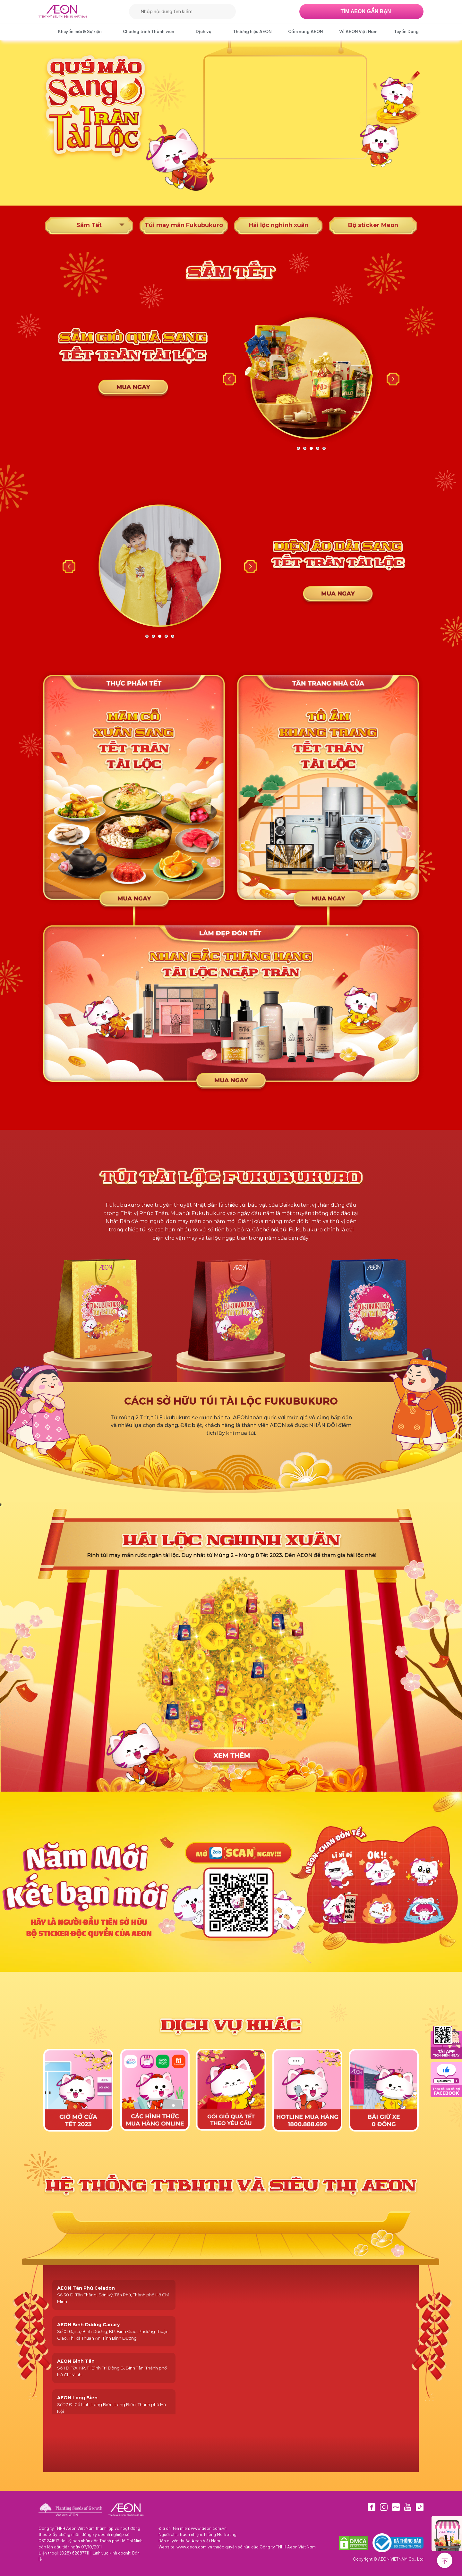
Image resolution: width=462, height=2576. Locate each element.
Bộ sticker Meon (373, 225)
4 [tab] (317, 448)
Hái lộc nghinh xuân (278, 225)
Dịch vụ (203, 31)
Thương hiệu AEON (252, 31)
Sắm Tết (89, 225)
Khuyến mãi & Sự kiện (80, 31)
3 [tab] (311, 448)
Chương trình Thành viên (148, 31)
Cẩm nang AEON (305, 31)
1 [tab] (298, 448)
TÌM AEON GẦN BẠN (365, 11)
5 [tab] (324, 448)
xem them (231, 1752)
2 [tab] (304, 448)
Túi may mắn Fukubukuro (184, 225)
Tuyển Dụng (406, 31)
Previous (229, 379)
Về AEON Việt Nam (358, 31)
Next (393, 379)
